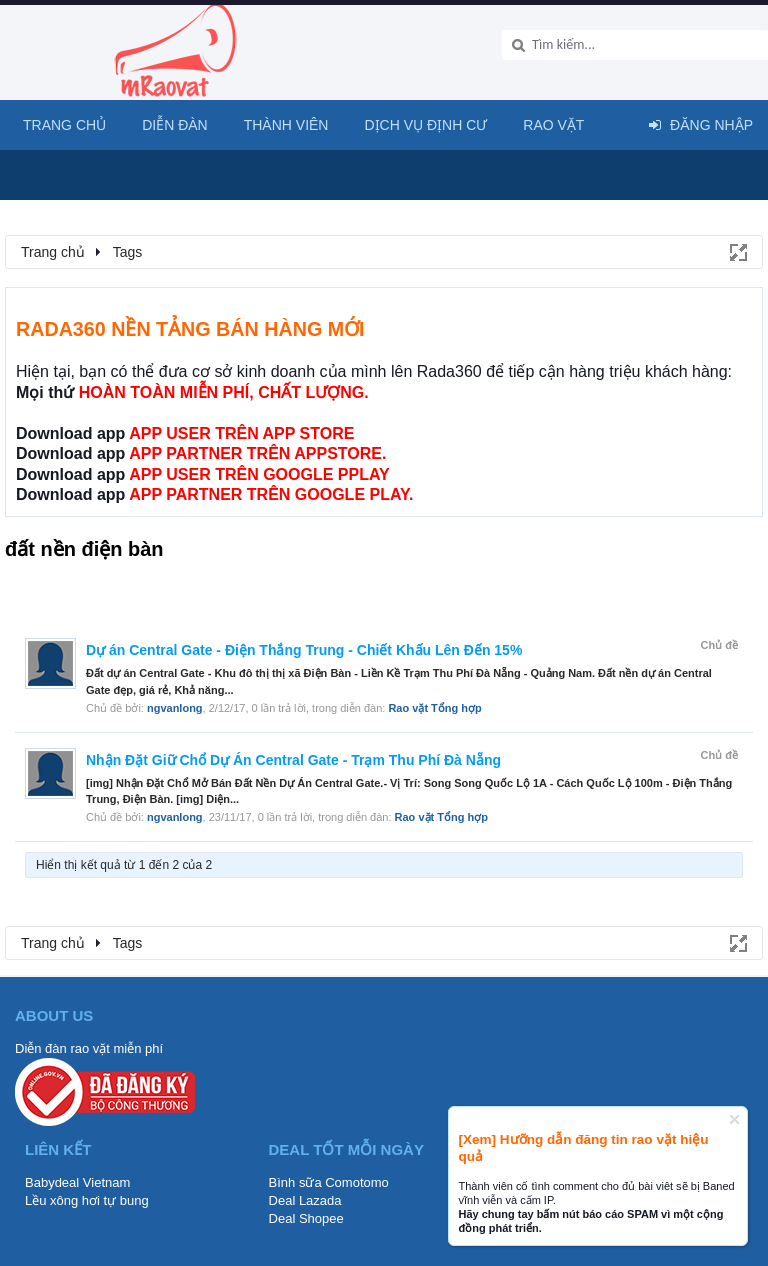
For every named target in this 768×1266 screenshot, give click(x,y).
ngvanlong (175, 708)
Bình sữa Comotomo (329, 1182)
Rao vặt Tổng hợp (434, 708)
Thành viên (286, 125)
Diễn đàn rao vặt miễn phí (89, 1048)
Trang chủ (64, 125)
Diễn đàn (175, 125)
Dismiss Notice (734, 1119)
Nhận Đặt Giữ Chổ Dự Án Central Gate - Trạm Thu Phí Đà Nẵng (293, 760)
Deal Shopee (306, 1218)
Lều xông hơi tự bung (87, 1200)
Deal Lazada (305, 1200)
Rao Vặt (553, 125)
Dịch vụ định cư (425, 125)
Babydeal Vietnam (77, 1182)
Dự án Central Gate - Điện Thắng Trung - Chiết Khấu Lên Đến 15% (304, 650)
